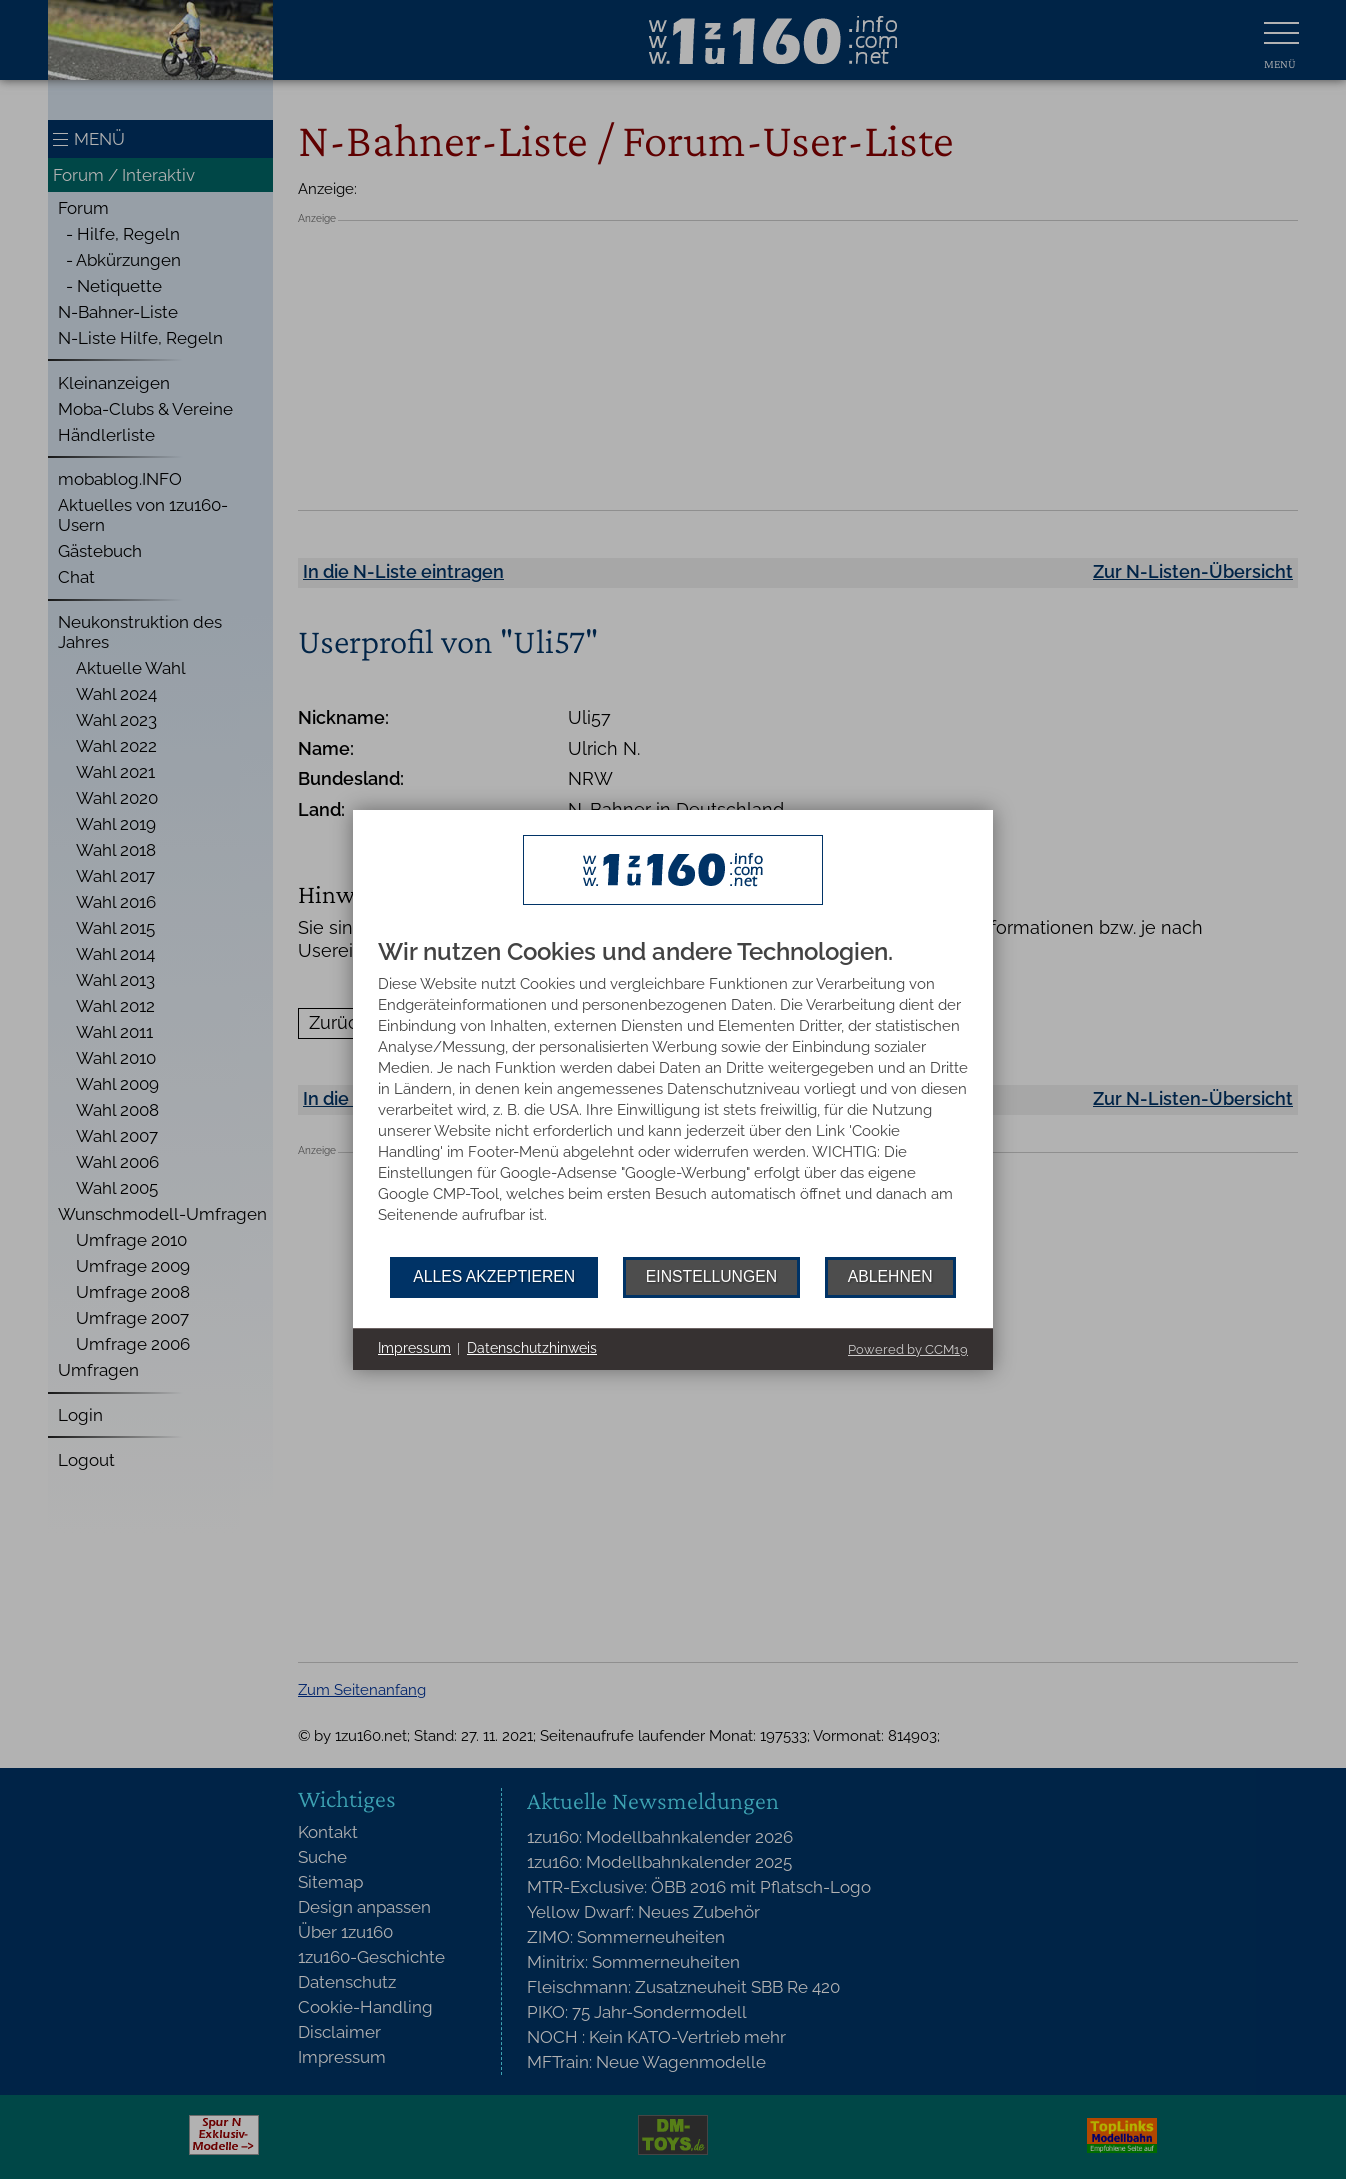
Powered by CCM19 (908, 1349)
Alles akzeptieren (494, 1276)
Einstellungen (711, 1276)
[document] (673, 1098)
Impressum (414, 1348)
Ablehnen (890, 1276)
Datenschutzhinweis (532, 1348)
